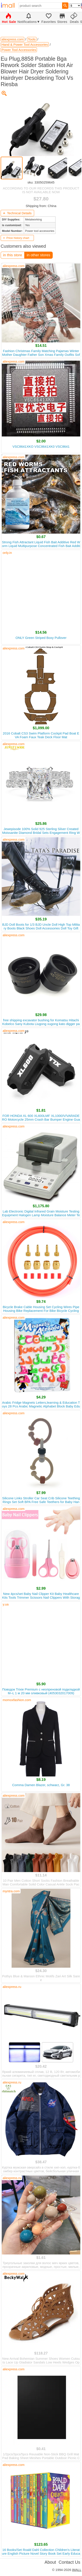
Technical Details (17, 213)
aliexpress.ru (12, 1987)
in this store (12, 255)
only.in (7, 552)
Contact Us (69, 2562)
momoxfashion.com (17, 1700)
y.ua (6, 1604)
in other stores (38, 255)
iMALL (76, 2570)
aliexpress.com (13, 266)
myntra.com (11, 1891)
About (50, 2562)
